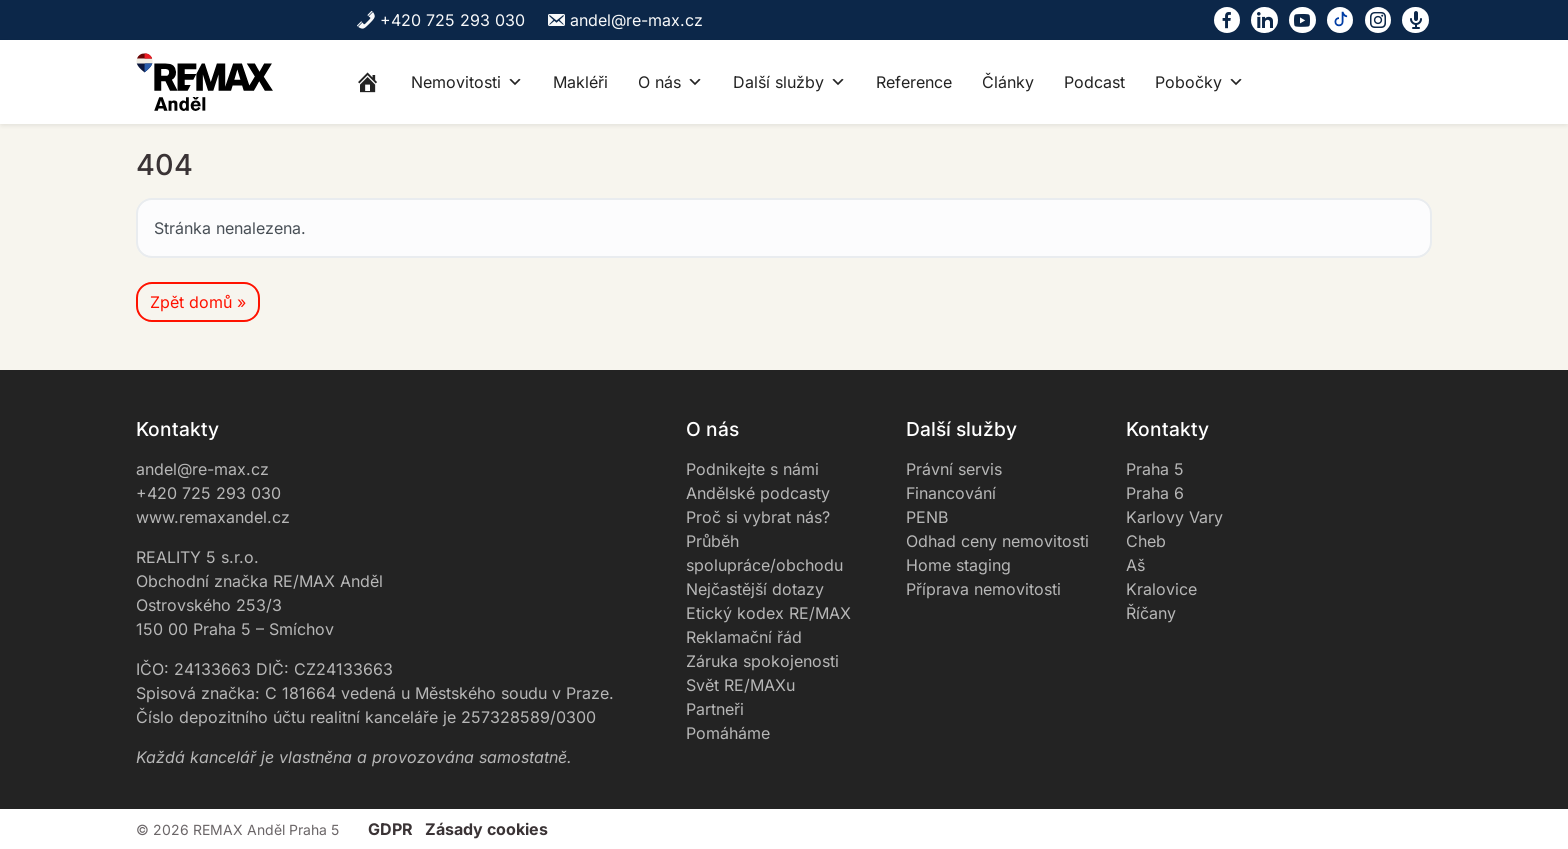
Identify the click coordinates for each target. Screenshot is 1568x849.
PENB (927, 517)
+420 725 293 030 (440, 20)
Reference (914, 82)
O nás (670, 82)
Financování (951, 493)
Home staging (958, 565)
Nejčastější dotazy (755, 589)
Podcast (1094, 82)
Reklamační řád (744, 637)
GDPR (390, 829)
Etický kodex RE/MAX (768, 613)
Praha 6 (1155, 493)
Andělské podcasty (758, 493)
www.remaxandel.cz (213, 517)
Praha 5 (1155, 469)
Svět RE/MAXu (740, 685)
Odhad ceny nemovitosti (997, 541)
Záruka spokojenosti (762, 661)
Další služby (789, 82)
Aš (1135, 565)
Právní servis (954, 469)
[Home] (368, 82)
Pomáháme (728, 733)
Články (1008, 82)
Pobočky (1199, 82)
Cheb (1146, 541)
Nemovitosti (467, 82)
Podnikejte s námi (752, 469)
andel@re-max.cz (624, 20)
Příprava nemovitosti (983, 589)
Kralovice (1161, 589)
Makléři (580, 82)
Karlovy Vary (1174, 517)
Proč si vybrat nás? (758, 517)
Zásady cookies (486, 829)
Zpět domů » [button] (198, 302)
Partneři (715, 709)
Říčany (1151, 613)
